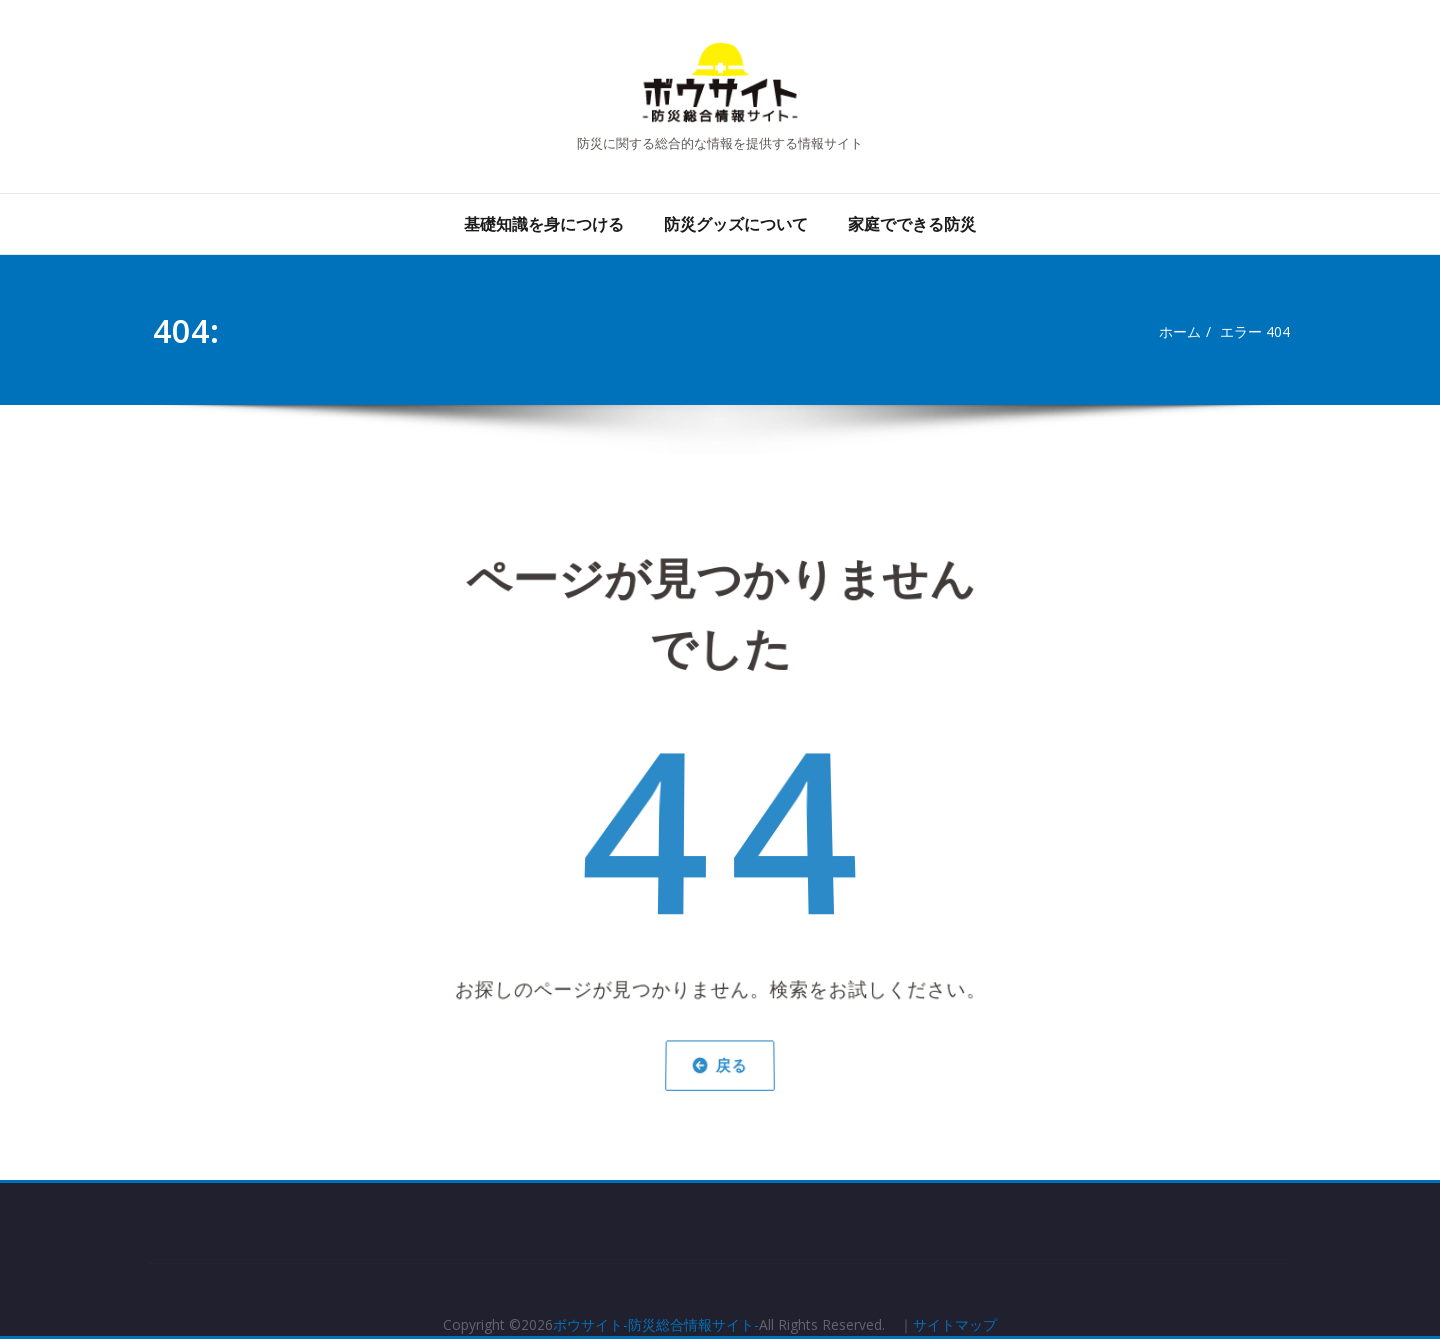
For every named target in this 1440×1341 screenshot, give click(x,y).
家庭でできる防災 (912, 224)
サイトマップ (975, 1326)
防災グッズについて (736, 224)
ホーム (1179, 332)
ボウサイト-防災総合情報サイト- (651, 1326)
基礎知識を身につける (544, 224)
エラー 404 (1260, 332)
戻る (720, 1053)
